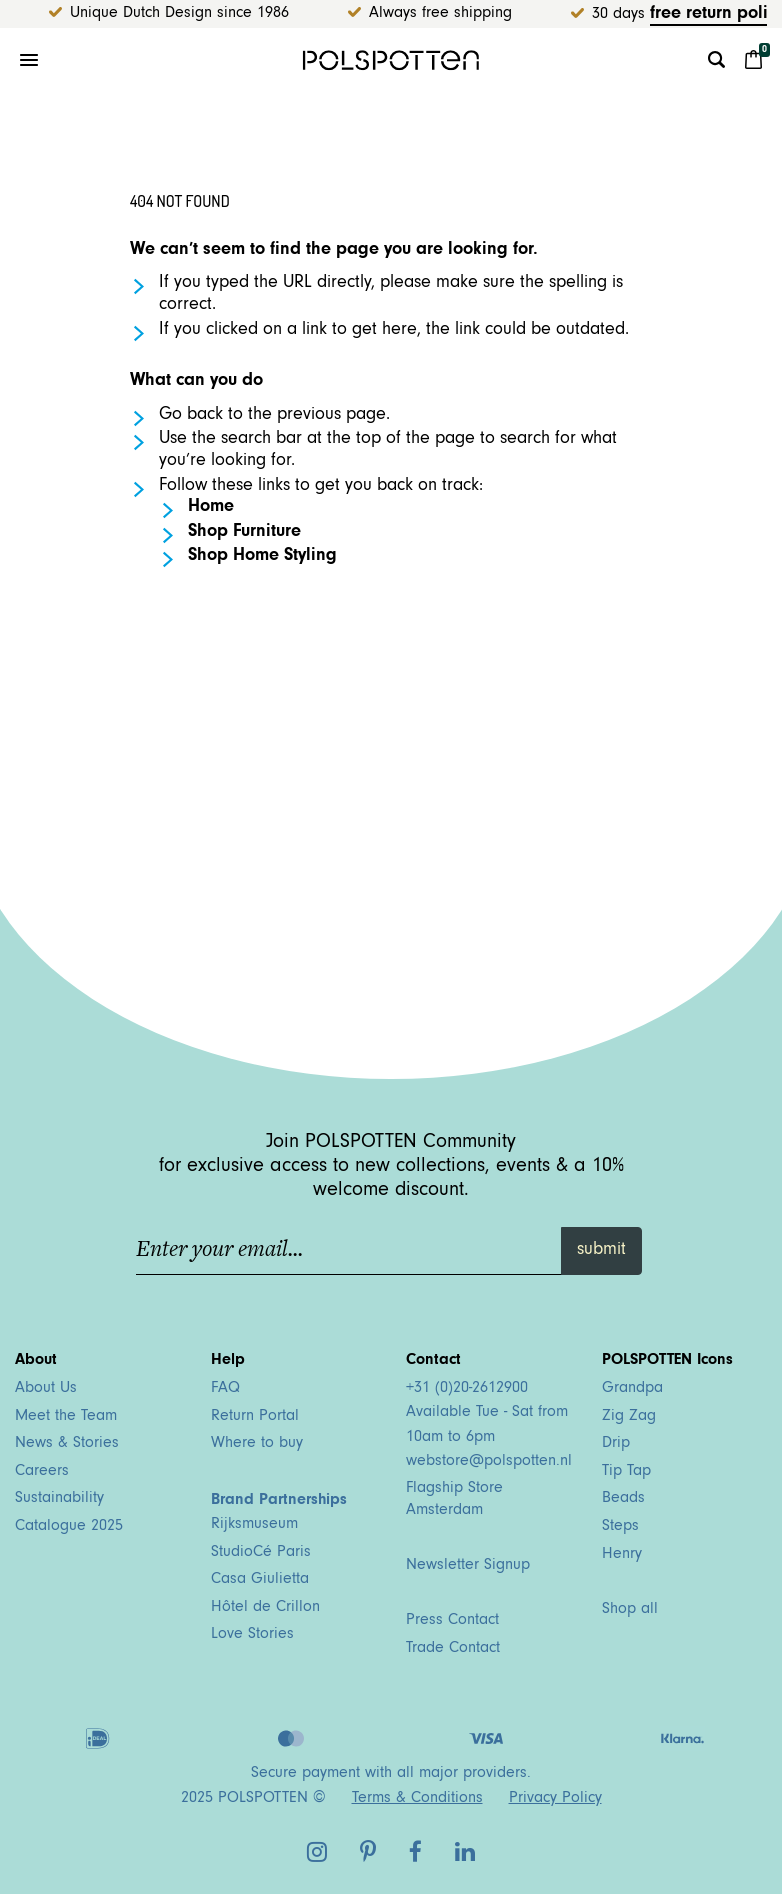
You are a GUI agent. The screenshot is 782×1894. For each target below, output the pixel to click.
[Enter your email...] (349, 1251)
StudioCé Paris (261, 1553)
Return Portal (255, 1417)
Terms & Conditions (417, 1799)
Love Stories (252, 1635)
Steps (620, 1527)
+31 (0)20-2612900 (467, 1389)
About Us (46, 1389)
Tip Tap (626, 1472)
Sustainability (59, 1499)
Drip (616, 1444)
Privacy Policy (555, 1799)
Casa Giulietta (260, 1580)
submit (601, 1251)
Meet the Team (66, 1417)
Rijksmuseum (254, 1525)
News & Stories (67, 1444)
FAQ (225, 1389)
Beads (623, 1499)
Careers (42, 1472)
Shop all (630, 1610)
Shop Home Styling (262, 557)
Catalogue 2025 (69, 1527)
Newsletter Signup (468, 1566)
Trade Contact (453, 1649)
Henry (622, 1555)
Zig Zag (629, 1417)
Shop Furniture (244, 533)
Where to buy (257, 1444)
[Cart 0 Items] (753, 60)
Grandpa (632, 1389)
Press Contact (452, 1621)
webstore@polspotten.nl (489, 1462)
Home (211, 508)
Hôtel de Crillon (265, 1608)
